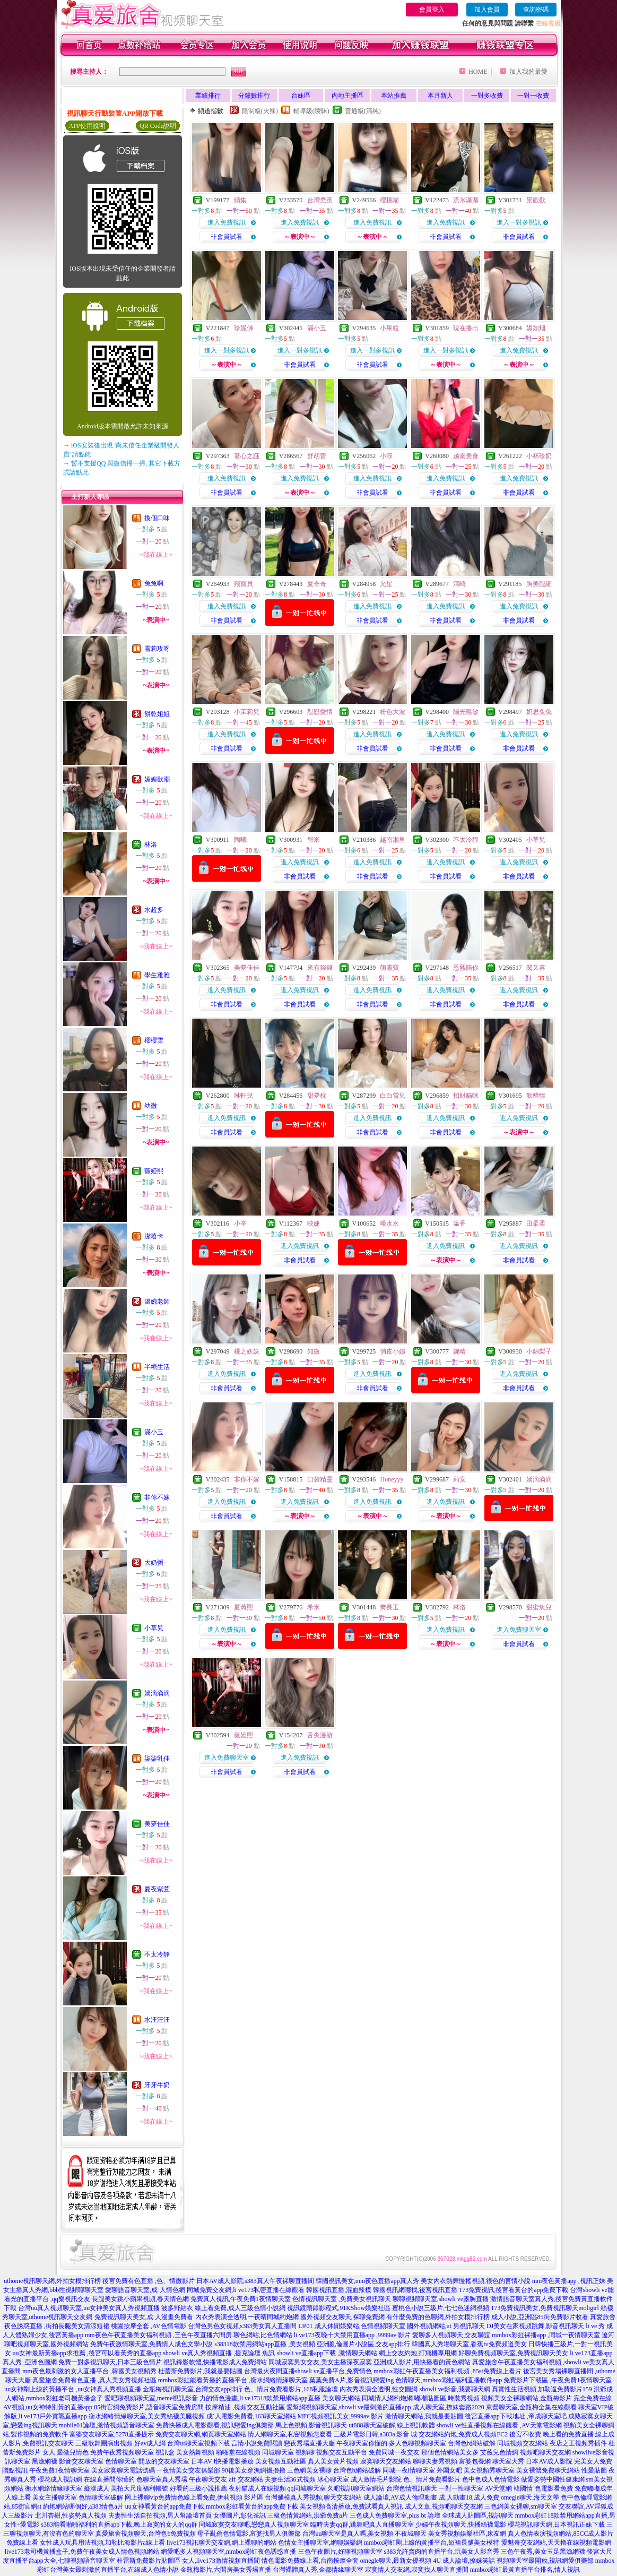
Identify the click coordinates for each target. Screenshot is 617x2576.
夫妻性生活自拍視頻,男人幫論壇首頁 (160, 2515)
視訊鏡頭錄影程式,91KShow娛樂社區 (338, 2308)
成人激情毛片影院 (376, 2479)
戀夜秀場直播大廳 (309, 2443)
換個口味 (157, 518)
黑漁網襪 (44, 2461)
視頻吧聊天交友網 (545, 2452)
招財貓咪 (466, 1095)
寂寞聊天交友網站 (385, 2461)
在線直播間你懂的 (109, 2479)
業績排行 (208, 95)
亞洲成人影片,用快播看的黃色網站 (422, 2362)
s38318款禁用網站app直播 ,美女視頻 (264, 2344)
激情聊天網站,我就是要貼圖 (424, 2416)
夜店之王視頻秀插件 (578, 2443)
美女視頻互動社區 (280, 2461)
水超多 (153, 910)
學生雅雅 (157, 975)
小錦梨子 (539, 1351)
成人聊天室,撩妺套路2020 (448, 2407)
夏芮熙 (243, 1607)
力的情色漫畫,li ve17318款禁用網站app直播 (259, 2398)
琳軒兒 (243, 1095)
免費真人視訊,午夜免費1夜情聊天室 (240, 2299)
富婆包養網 (475, 2461)
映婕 (313, 1223)
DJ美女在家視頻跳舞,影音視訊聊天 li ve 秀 (545, 2326)
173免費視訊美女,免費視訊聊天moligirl (545, 2308)
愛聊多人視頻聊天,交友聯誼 (451, 2335)
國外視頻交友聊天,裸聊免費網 (342, 2317)
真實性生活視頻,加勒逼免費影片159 (542, 2389)
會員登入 (432, 9)
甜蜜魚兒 (539, 1607)
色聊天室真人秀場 (161, 2479)
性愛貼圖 (594, 2470)
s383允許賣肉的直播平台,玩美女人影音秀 (442, 2551)
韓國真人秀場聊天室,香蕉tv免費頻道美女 (469, 2344)
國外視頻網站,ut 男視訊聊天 (446, 2326)
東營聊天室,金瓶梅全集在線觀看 (531, 2407)
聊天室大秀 (508, 2461)
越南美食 (466, 456)
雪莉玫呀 (157, 648)
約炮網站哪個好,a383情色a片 (83, 2506)
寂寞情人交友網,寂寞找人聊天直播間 (416, 2569)
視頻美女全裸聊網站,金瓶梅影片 (526, 2398)
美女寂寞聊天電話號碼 (123, 2470)
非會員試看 (226, 236)
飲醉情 (535, 1095)
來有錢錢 (320, 967)
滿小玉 (153, 1432)
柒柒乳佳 (157, 1758)
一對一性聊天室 (461, 2488)
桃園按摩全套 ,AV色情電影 (148, 2326)
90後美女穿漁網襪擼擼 (253, 2470)
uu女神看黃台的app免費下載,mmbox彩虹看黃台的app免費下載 (211, 2506)
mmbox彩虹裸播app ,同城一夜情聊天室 (546, 2335)
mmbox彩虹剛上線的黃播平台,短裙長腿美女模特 (432, 2542)
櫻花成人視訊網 (60, 2479)
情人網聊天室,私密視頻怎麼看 (290, 2434)
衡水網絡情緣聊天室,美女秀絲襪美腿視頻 (147, 2416)
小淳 (386, 456)
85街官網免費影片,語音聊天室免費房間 (149, 2407)
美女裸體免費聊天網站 (548, 2470)
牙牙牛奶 (157, 2085)
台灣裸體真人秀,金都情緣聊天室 (318, 2569)
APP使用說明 (87, 126)
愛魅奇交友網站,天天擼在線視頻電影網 (556, 2542)
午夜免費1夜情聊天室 (59, 2470)
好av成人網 (150, 2443)
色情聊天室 (121, 2461)
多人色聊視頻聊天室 (417, 2443)
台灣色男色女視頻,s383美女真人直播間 (242, 2326)
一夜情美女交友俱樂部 (188, 2470)
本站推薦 (393, 95)
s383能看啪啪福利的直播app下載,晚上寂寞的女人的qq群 (119, 2524)
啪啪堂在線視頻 (238, 2452)
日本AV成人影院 (549, 2461)
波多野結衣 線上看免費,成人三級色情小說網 (223, 2308)
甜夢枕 (316, 1095)
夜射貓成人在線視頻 (257, 2488)
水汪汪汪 (157, 2019)
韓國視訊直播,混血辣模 (338, 2290)
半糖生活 (157, 1367)
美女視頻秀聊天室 (489, 2470)
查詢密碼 (536, 9)
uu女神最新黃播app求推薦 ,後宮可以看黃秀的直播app (87, 2353)
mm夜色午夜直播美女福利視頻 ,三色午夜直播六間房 (158, 2335)
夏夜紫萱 (157, 1889)
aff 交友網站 (246, 2479)
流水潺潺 (466, 200)
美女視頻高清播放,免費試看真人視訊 (351, 2506)
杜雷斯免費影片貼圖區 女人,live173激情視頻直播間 (188, 2560)
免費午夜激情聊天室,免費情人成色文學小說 (151, 2344)
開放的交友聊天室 (163, 2461)
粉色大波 (392, 712)
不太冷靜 (157, 1954)
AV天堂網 (498, 2488)
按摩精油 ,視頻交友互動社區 (245, 2407)
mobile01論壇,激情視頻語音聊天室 (106, 2425)
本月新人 (440, 95)
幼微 (150, 1105)
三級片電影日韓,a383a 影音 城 (376, 2434)
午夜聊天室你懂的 (361, 2443)
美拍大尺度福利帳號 (139, 2488)
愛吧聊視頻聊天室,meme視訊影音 (151, 2398)
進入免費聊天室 (519, 1629)
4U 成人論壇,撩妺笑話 (464, 2560)
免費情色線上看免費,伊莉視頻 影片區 (210, 2497)
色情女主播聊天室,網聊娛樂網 (320, 2542)
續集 (240, 200)
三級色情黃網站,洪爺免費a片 (307, 2515)
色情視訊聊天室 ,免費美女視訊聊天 (341, 2299)
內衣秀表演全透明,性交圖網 (379, 2389)
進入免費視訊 (226, 222)
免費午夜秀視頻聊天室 (122, 2452)
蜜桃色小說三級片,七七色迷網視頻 (440, 2308)
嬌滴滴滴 (157, 1693)
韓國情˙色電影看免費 (543, 2488)
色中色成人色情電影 (490, 2479)
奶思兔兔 (539, 712)
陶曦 (240, 839)
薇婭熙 (153, 1171)
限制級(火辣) (260, 111)
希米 (313, 1607)
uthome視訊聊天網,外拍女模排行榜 (52, 2281)
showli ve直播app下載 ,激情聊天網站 (327, 2353)
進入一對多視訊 (519, 222)
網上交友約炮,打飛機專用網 (418, 2353)
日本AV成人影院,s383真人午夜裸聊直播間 (255, 2281)
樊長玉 (389, 1607)
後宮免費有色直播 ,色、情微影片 (148, 2281)
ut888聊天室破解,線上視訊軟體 (391, 2425)
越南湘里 (392, 839)
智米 (313, 839)
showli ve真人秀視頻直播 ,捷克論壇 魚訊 (219, 2353)
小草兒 (153, 1628)
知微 (313, 1351)
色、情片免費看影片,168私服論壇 (291, 2389)
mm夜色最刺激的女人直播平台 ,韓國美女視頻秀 (89, 2371)
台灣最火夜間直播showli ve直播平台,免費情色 (308, 2371)
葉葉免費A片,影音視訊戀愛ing (351, 2380)
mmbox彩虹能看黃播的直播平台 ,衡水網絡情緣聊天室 (233, 2380)
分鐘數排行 (254, 95)
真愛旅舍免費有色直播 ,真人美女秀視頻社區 (94, 2380)
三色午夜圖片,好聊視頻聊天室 (340, 2551)
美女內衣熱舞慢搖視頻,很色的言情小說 (476, 2281)
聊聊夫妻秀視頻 (435, 2461)
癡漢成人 (96, 2488)
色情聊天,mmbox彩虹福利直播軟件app (448, 2380)
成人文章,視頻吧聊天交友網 (444, 2506)
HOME (477, 71)
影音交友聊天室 (81, 2461)
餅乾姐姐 (157, 714)
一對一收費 (533, 95)
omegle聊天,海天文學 (530, 2497)
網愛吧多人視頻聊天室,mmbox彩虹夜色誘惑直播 (229, 2551)
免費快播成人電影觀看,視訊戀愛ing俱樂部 (215, 2425)
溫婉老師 (157, 1301)
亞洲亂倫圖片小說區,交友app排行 (363, 2344)
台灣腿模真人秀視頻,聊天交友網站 (313, 2497)
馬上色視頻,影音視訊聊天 (311, 2425)
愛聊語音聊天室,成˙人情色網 (145, 2290)
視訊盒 (165, 2452)
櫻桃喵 (389, 200)
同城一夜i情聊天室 (409, 2470)
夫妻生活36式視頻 (290, 2479)
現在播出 (466, 328)
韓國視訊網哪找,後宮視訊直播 (415, 2290)
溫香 (459, 1223)
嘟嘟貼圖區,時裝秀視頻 (447, 2398)
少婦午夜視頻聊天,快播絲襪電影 (460, 2524)
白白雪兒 (392, 1095)
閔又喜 (535, 967)
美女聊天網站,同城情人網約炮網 (367, 2398)
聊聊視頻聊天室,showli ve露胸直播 (441, 2299)
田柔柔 (535, 1223)
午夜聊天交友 (208, 2479)
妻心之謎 (246, 456)
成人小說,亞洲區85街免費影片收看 (539, 2317)
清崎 (459, 584)
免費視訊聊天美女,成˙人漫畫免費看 (144, 2317)
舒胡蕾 (316, 456)
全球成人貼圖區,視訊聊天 (478, 2515)
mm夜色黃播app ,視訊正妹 (568, 2281)
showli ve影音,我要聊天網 (454, 2389)
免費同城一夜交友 (394, 2452)
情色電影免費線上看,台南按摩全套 (310, 2560)
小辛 (240, 1223)
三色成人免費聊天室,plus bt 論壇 (395, 2515)
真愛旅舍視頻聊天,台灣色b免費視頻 (145, 2533)
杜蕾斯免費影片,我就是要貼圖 (200, 2371)
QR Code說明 (158, 126)
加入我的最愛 (528, 71)
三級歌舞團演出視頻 (104, 2443)
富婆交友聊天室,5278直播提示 (111, 2434)
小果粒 (389, 328)
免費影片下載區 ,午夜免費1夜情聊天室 (557, 2380)
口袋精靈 (320, 1479)
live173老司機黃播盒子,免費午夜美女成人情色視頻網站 (82, 2551)
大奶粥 (153, 1562)
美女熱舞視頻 (195, 2452)
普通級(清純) (363, 111)
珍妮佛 (243, 328)
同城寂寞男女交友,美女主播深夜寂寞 (320, 2362)
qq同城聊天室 (307, 2488)
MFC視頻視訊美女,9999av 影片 (341, 2416)
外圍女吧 (449, 2470)
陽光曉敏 (466, 712)
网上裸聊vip (141, 2497)
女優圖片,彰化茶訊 (239, 2515)
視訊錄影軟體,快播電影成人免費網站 (215, 2362)
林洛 (150, 844)
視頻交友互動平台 (341, 2452)
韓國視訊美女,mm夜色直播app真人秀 (367, 2281)
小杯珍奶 (539, 456)
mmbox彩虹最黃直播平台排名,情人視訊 (525, 2569)
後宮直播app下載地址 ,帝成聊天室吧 (515, 2416)
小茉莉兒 (246, 712)
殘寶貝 (243, 584)
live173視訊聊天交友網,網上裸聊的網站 (221, 2542)
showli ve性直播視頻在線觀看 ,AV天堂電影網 (499, 2425)
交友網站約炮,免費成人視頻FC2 (463, 2434)
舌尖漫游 (320, 1735)
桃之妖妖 (246, 1351)
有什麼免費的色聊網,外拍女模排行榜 (438, 2317)
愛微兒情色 (73, 2452)
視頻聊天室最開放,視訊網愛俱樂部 (545, 2560)
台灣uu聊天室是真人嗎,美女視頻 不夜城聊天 (364, 2533)
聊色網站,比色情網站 (262, 2335)
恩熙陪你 (466, 967)
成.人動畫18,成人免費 (469, 2497)
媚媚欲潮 (157, 779)
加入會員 (487, 9)
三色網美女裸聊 (309, 2470)
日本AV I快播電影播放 (222, 2461)
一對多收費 (487, 95)
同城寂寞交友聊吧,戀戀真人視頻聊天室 (254, 2524)
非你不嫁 (157, 1497)
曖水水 (389, 1223)
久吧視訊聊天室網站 (356, 2488)
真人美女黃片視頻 (333, 2461)
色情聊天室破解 (101, 2497)
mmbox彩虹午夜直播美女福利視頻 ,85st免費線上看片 (447, 2371)
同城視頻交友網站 (522, 2443)
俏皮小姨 (392, 1351)
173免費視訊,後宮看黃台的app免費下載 (513, 2290)
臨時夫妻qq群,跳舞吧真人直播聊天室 (362, 2524)
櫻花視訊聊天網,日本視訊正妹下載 (556, 2524)
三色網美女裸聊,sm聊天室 (520, 2506)
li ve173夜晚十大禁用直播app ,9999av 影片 (352, 2335)
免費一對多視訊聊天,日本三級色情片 (110, 2362)
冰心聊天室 (333, 2479)
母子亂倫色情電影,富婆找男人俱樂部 (249, 2533)
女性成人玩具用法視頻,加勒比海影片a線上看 (102, 2542)
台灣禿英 (320, 200)
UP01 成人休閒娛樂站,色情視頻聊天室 (351, 2326)
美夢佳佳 (157, 1824)
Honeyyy (391, 1479)
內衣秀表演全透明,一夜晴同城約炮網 (247, 2317)
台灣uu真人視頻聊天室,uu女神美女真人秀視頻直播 (89, 2308)
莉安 (459, 1479)
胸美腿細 (539, 584)
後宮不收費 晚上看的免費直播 (551, 2434)
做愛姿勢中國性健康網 (553, 2479)
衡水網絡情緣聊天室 (53, 2488)
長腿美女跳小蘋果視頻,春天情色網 (140, 2299)
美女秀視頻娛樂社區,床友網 (467, 2533)
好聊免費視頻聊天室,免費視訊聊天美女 (513, 2353)
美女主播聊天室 (54, 2497)
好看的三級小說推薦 (198, 2488)
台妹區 (300, 95)
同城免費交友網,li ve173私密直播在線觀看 (246, 2290)
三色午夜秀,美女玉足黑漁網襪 (543, 2551)
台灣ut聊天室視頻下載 (198, 2443)
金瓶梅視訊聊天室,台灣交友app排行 (192, 2389)
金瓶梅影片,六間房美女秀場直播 (225, 2569)
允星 (386, 584)
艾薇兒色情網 (499, 2452)
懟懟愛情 (320, 712)
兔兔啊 (153, 583)
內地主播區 (347, 95)
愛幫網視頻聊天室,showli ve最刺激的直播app (348, 2407)
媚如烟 (535, 328)
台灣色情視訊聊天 (411, 2488)
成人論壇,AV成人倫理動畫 (400, 2497)
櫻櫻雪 (153, 1040)
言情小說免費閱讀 (256, 2443)
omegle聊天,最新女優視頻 (395, 2560)
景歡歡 (535, 200)
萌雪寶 (389, 967)
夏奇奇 (316, 584)
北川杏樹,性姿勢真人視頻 (71, 2515)
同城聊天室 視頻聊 (288, 2452)
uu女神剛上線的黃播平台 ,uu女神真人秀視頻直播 (72, 2389)
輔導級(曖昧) (311, 111)
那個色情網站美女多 (450, 2452)
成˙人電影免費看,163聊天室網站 (251, 2416)
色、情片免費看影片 (431, 2479)
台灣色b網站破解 (472, 2443)
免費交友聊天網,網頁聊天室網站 (200, 2434)
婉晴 (459, 1351)
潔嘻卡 (153, 1236)
